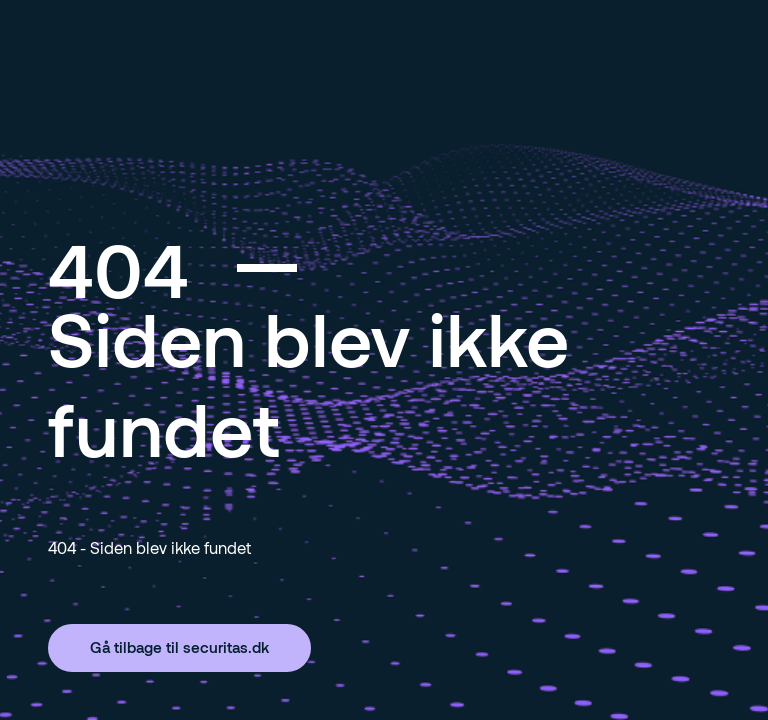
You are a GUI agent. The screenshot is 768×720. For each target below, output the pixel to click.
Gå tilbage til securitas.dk (179, 647)
